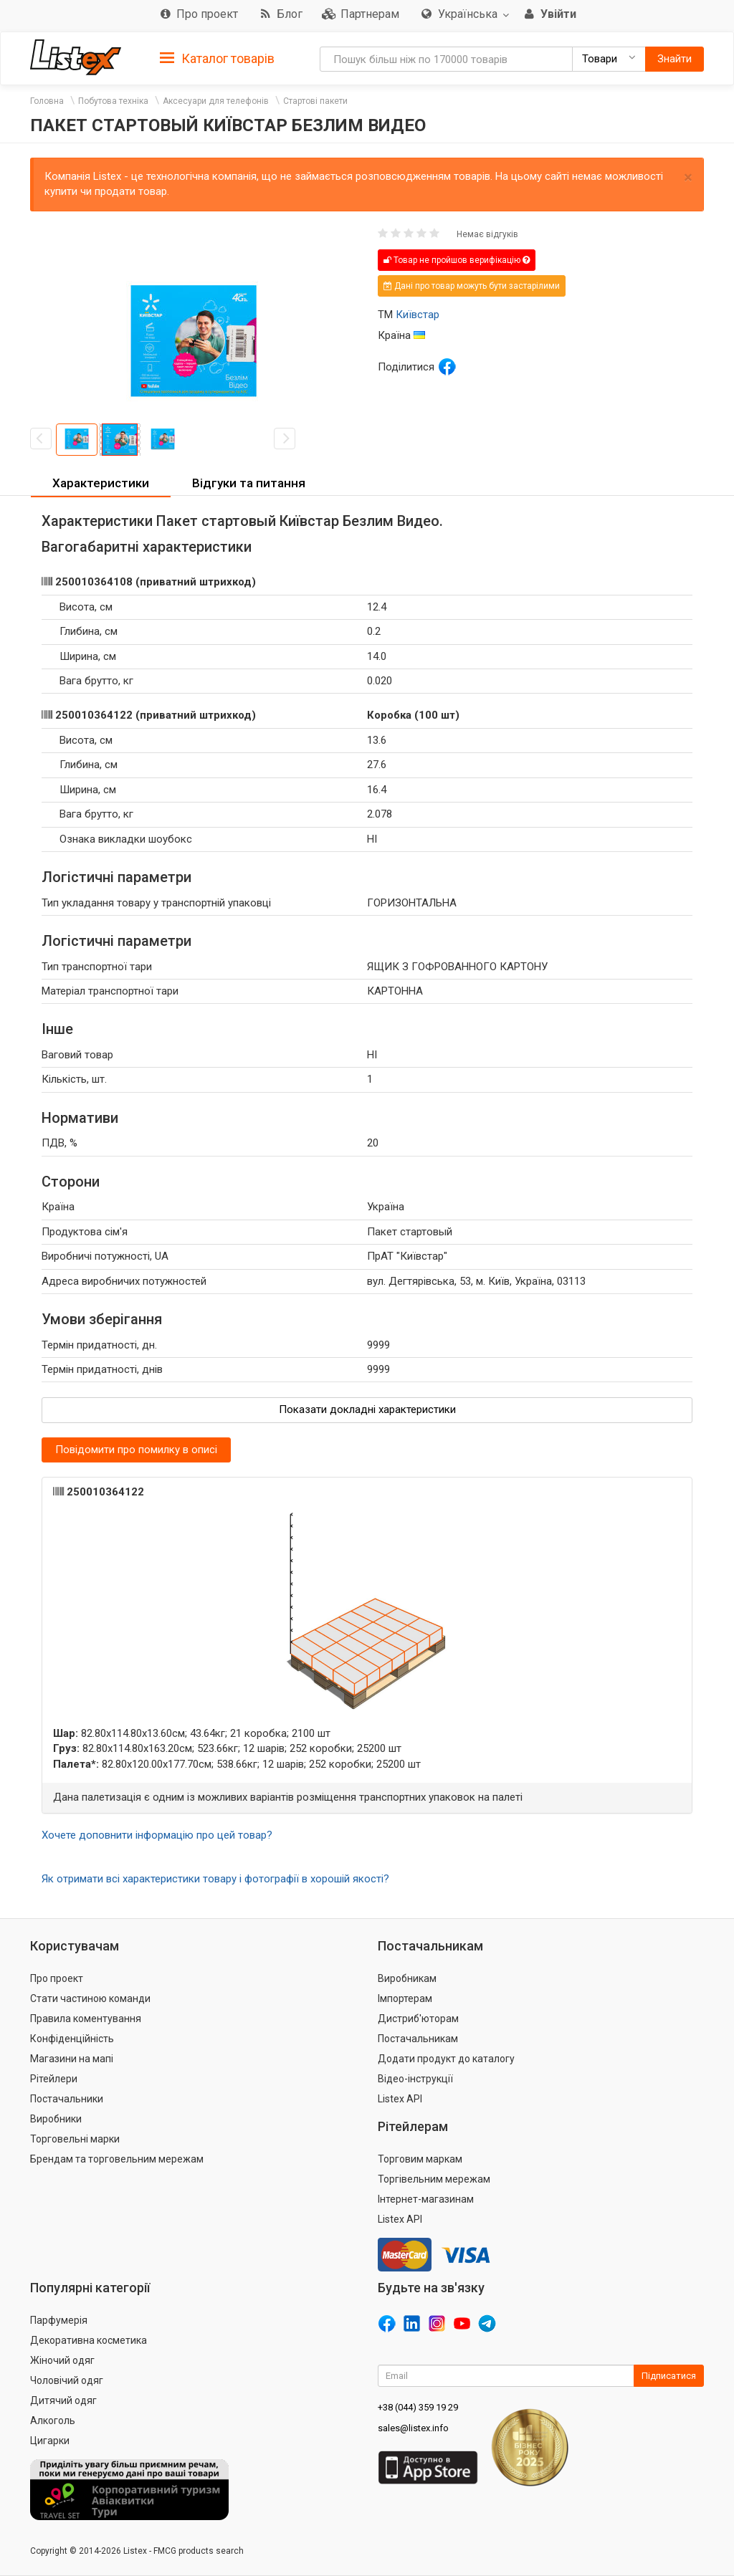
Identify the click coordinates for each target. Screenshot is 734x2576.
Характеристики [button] (100, 483)
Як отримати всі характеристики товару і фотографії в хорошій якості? (215, 1878)
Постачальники (66, 2099)
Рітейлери (53, 2078)
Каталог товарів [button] (217, 58)
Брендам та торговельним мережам (117, 2159)
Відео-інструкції (415, 2078)
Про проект (56, 1978)
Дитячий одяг (63, 2400)
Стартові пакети (315, 101)
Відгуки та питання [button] (248, 483)
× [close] (688, 177)
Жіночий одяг (62, 2360)
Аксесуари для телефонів (216, 101)
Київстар (417, 314)
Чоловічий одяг (66, 2380)
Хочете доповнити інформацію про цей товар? (157, 1835)
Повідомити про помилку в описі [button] (136, 1449)
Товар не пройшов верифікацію (456, 260)
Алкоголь (52, 2420)
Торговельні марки (75, 2139)
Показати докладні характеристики (367, 1409)
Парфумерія (58, 2320)
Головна (47, 101)
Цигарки (50, 2440)
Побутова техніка (113, 101)
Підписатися (669, 2375)
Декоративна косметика (88, 2340)
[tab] (217, 57)
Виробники (56, 2119)
